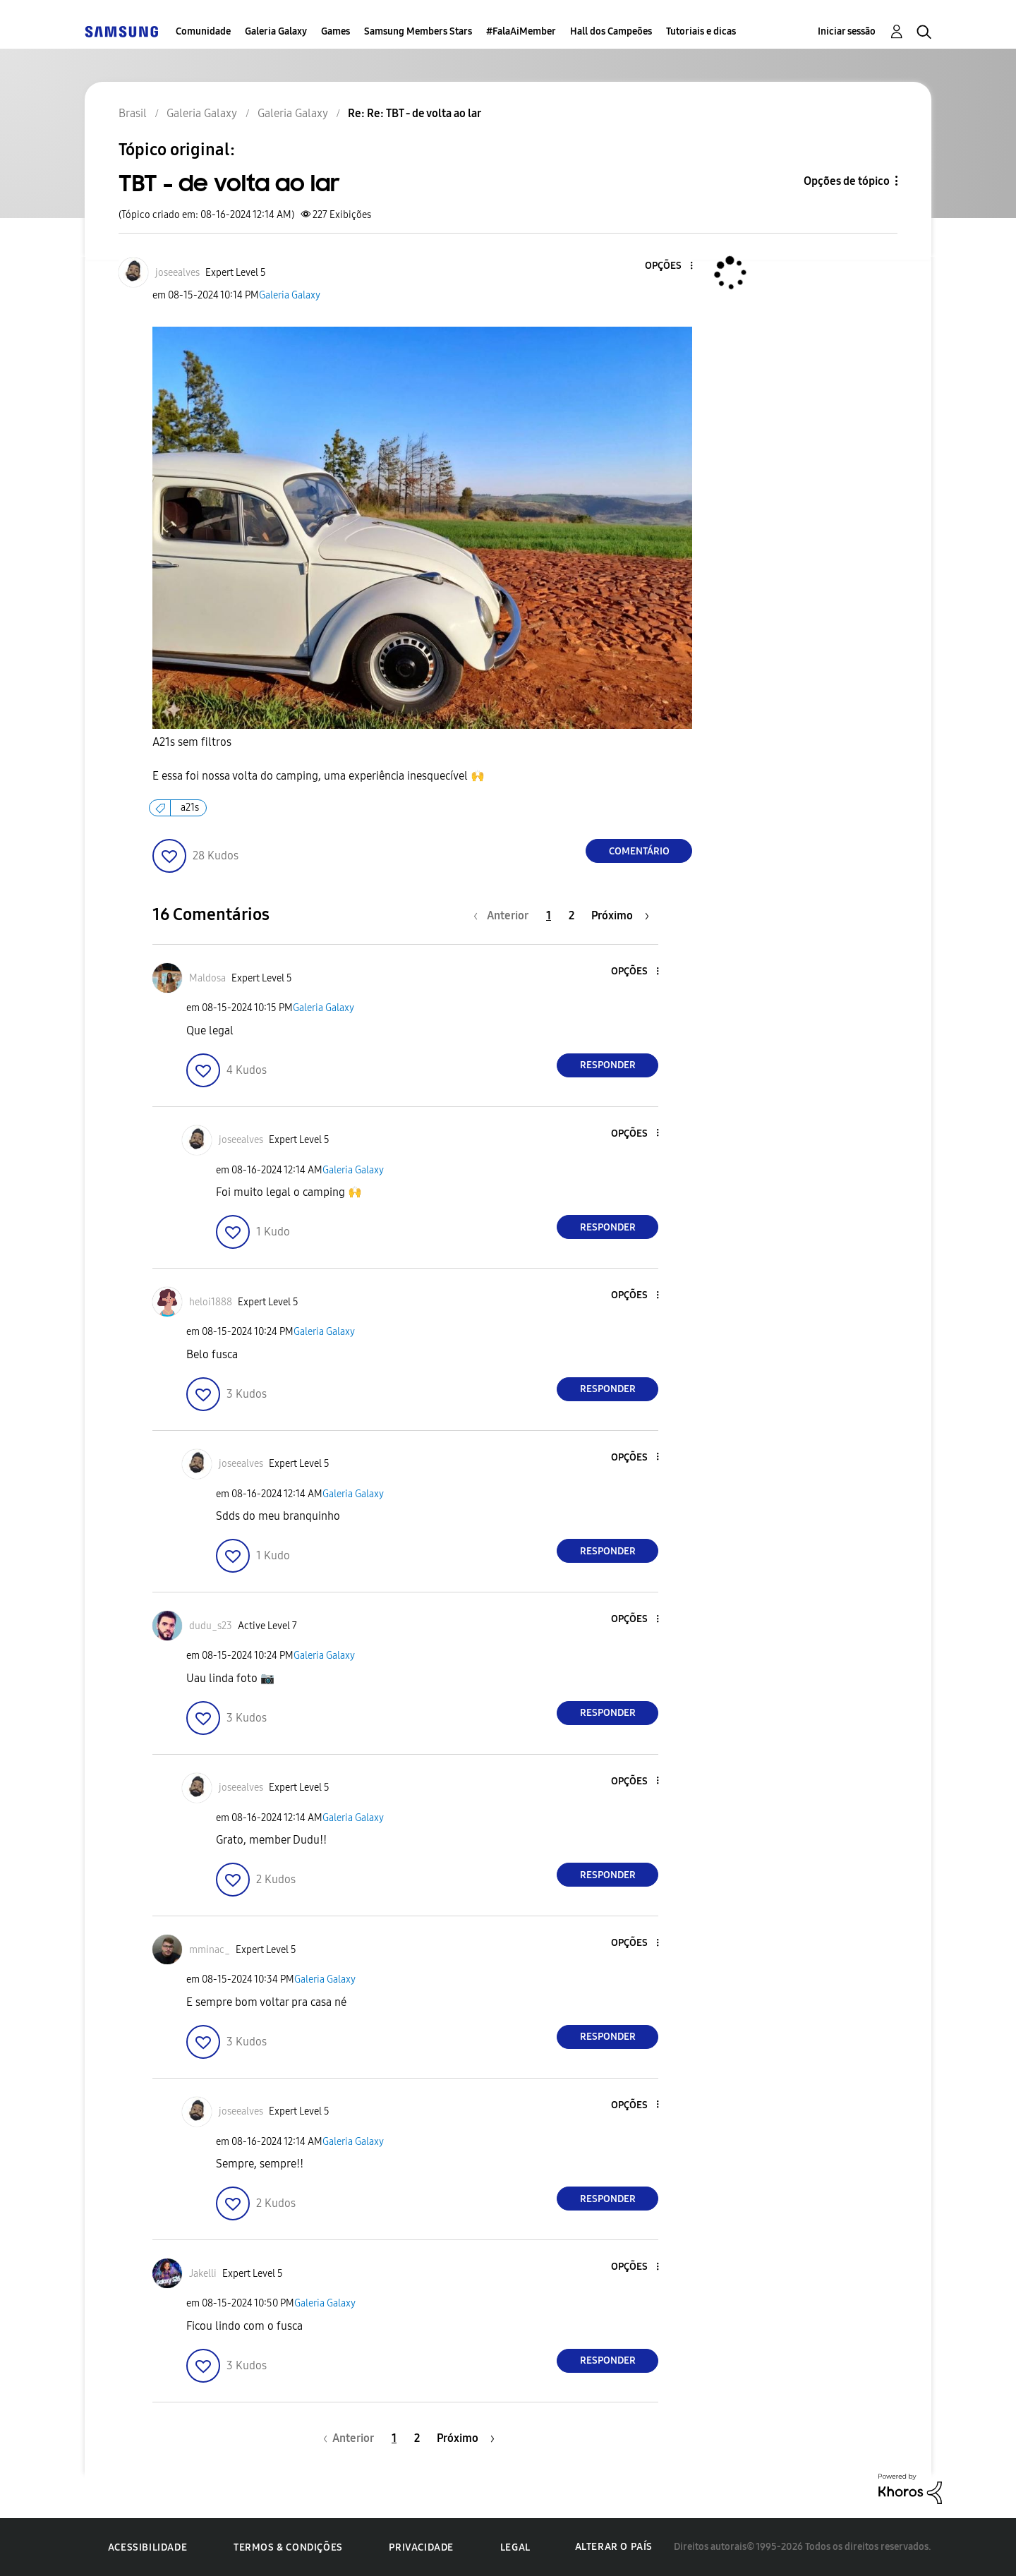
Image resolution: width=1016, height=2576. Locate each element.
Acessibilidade (147, 2547)
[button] (668, 266)
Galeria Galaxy (276, 31)
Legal (515, 2547)
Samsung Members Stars (418, 31)
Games (335, 31)
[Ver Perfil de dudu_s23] (210, 1626)
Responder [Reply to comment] (608, 1065)
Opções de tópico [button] (847, 181)
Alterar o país (614, 2547)
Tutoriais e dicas (701, 31)
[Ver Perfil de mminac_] (209, 1950)
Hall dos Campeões (611, 31)
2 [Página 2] (571, 915)
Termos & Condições (288, 2547)
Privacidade (421, 2547)
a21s (190, 808)
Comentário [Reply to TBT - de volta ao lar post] (639, 851)
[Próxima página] (620, 915)
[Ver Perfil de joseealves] (177, 273)
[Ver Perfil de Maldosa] (207, 978)
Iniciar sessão (847, 31)
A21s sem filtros (193, 742)
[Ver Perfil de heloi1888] (210, 1302)
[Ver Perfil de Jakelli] (203, 2274)
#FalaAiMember (521, 31)
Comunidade (203, 31)
